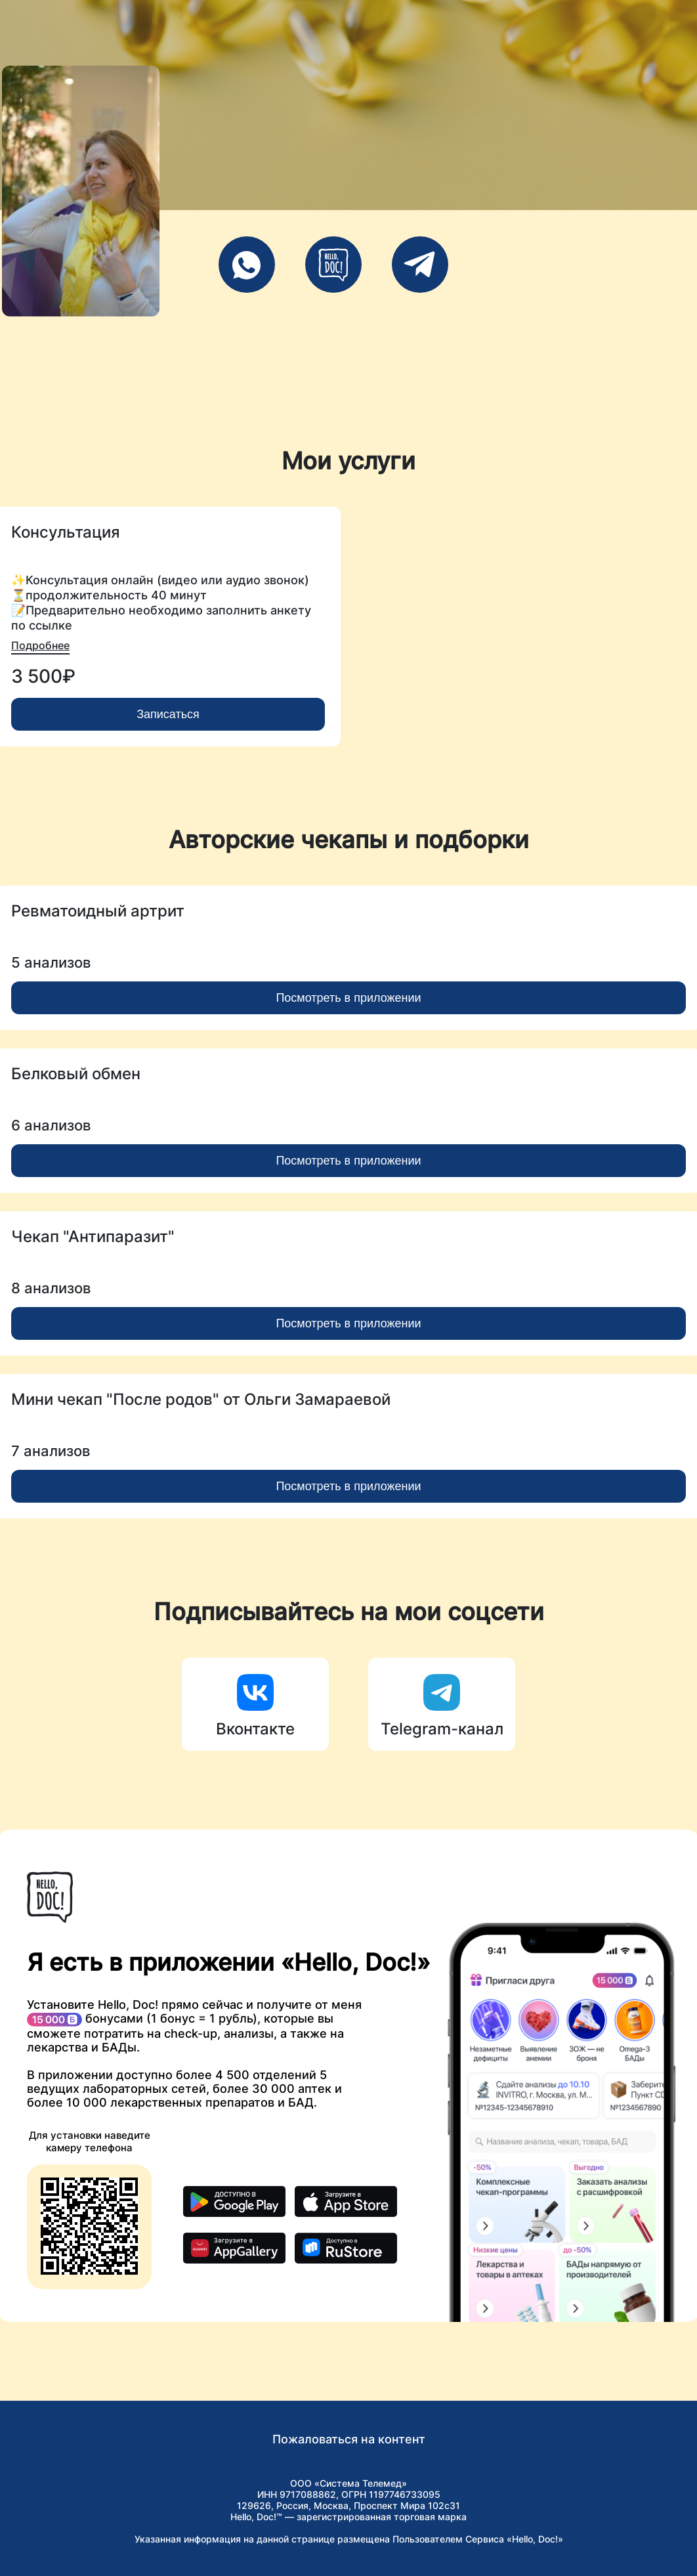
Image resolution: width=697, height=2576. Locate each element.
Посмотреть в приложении (348, 997)
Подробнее (40, 645)
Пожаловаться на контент (348, 2439)
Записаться (168, 714)
